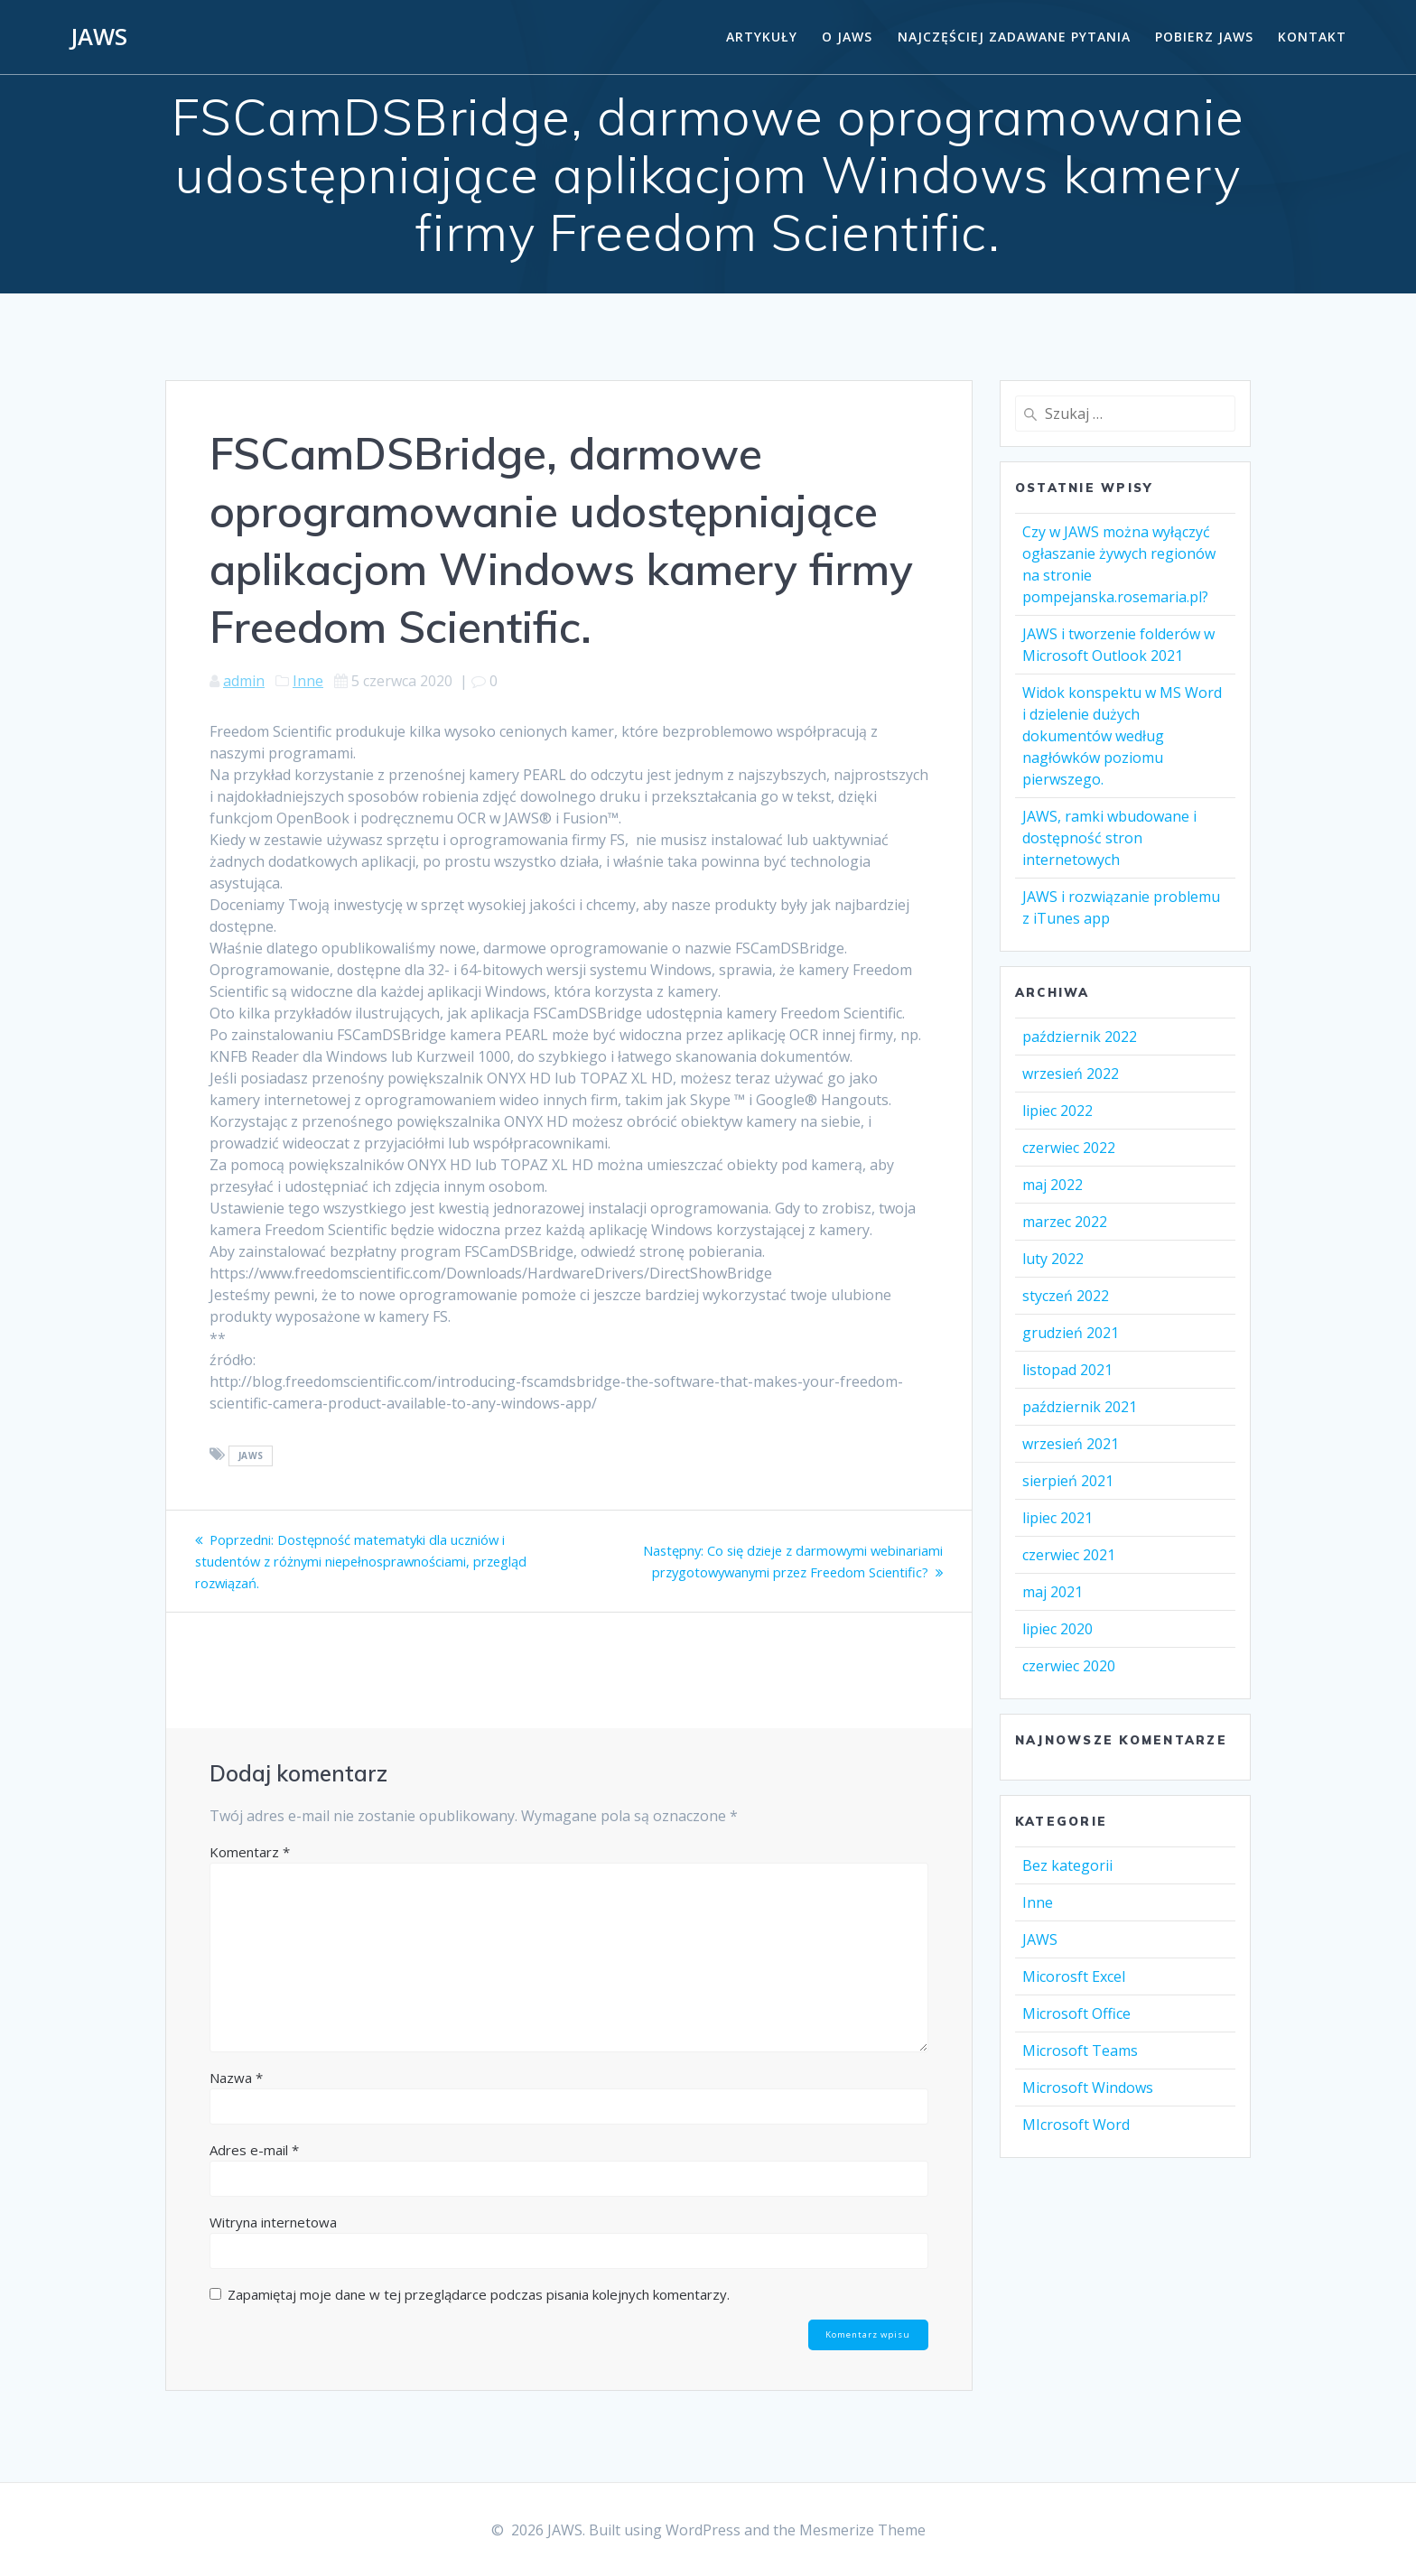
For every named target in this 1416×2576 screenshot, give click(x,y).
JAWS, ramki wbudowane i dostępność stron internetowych (1109, 838)
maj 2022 (1052, 1185)
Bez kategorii (1067, 1865)
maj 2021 (1052, 1592)
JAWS (98, 37)
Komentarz (250, 1852)
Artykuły (761, 36)
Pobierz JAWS (1204, 36)
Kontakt (1312, 36)
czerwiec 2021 (1068, 1555)
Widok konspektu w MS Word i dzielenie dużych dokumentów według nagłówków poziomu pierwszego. (1122, 736)
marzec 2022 (1064, 1222)
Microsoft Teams (1080, 2050)
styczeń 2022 (1065, 1296)
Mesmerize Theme (862, 2530)
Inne (308, 681)
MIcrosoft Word (1076, 2124)
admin (244, 681)
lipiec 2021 (1057, 1518)
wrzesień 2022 (1070, 1073)
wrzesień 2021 (1070, 1444)
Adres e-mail (254, 2150)
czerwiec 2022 (1068, 1148)
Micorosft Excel (1073, 1976)
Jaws (251, 1455)
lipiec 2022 (1057, 1111)
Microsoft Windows (1087, 2087)
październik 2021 (1079, 1407)
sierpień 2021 (1067, 1481)
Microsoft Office (1076, 2013)
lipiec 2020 (1057, 1629)
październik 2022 (1079, 1036)
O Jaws (847, 36)
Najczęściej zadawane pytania (1014, 36)
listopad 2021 (1067, 1370)
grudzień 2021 (1070, 1333)
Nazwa (236, 2078)
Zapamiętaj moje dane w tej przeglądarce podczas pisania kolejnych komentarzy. (479, 2294)
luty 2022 (1053, 1259)
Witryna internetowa (273, 2222)
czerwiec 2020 (1068, 1666)
